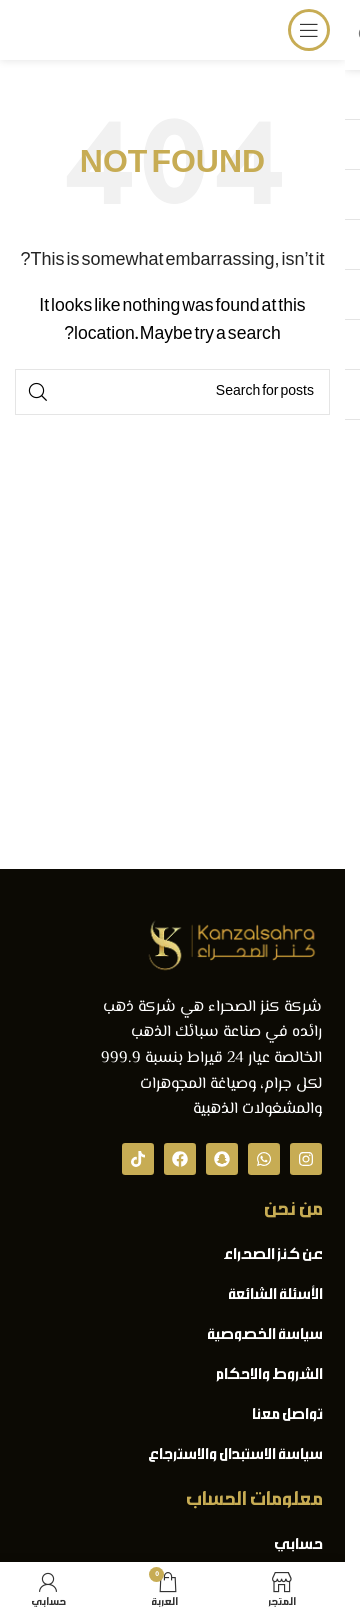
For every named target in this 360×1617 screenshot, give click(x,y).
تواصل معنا (286, 1415)
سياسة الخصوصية (264, 1335)
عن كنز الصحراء (272, 1255)
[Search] (172, 392)
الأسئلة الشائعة (274, 1295)
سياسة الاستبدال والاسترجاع (234, 1455)
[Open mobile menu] (309, 30)
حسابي (297, 1545)
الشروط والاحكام (268, 1375)
